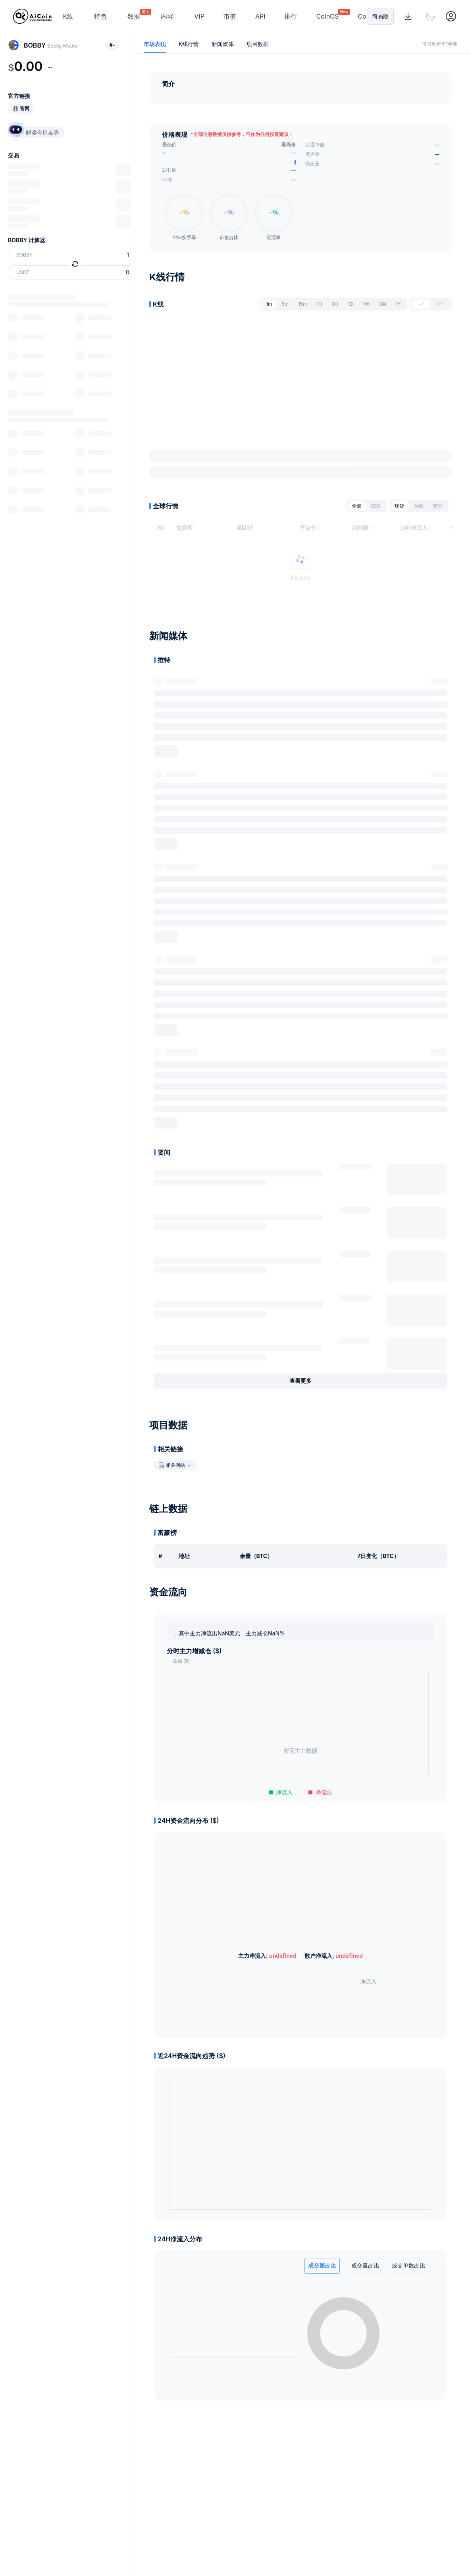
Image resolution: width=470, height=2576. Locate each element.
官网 (24, 108)
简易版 (380, 16)
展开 (165, 754)
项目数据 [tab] (258, 44)
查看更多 (300, 1383)
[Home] (32, 16)
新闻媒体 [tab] (223, 44)
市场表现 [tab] (155, 44)
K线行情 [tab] (189, 44)
